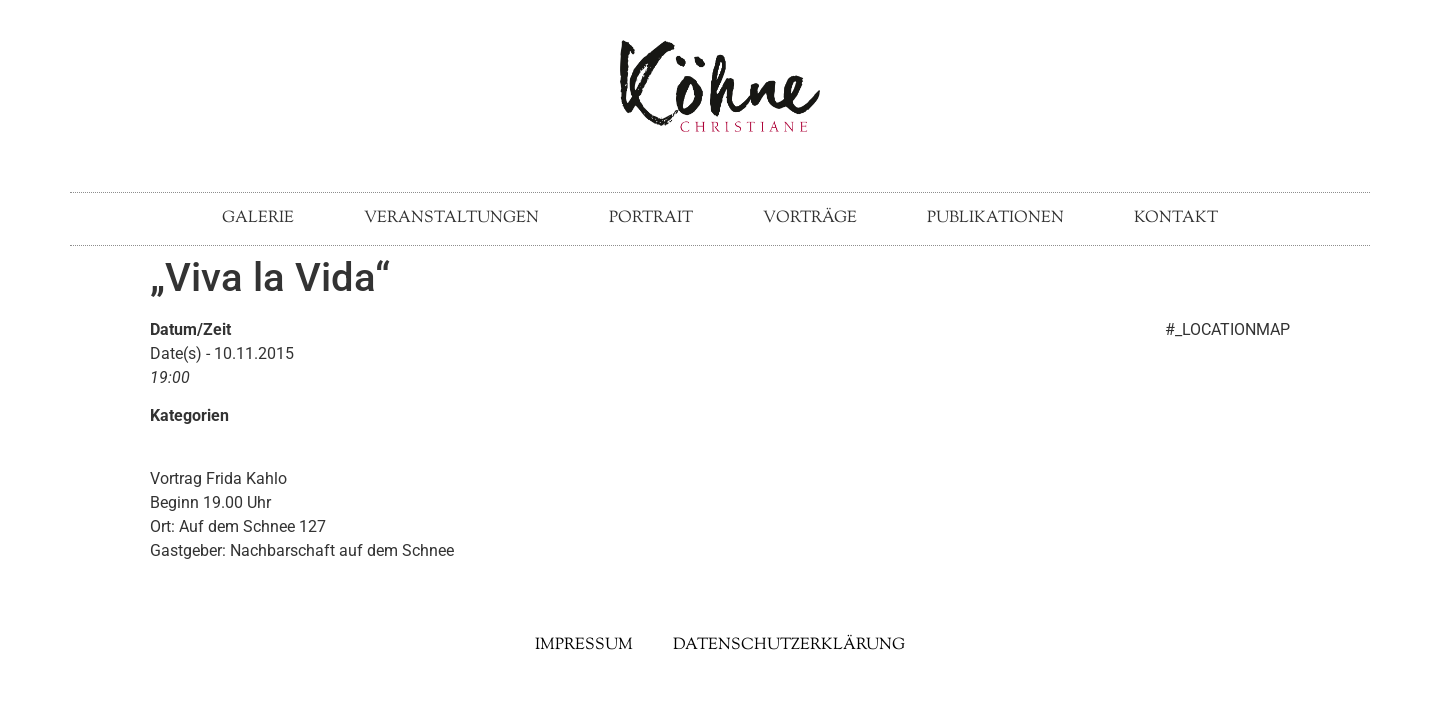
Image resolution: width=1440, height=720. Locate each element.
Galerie (258, 218)
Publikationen (995, 218)
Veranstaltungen (451, 218)
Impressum (584, 645)
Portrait (651, 218)
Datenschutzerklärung (789, 645)
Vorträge (810, 218)
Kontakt (1176, 218)
